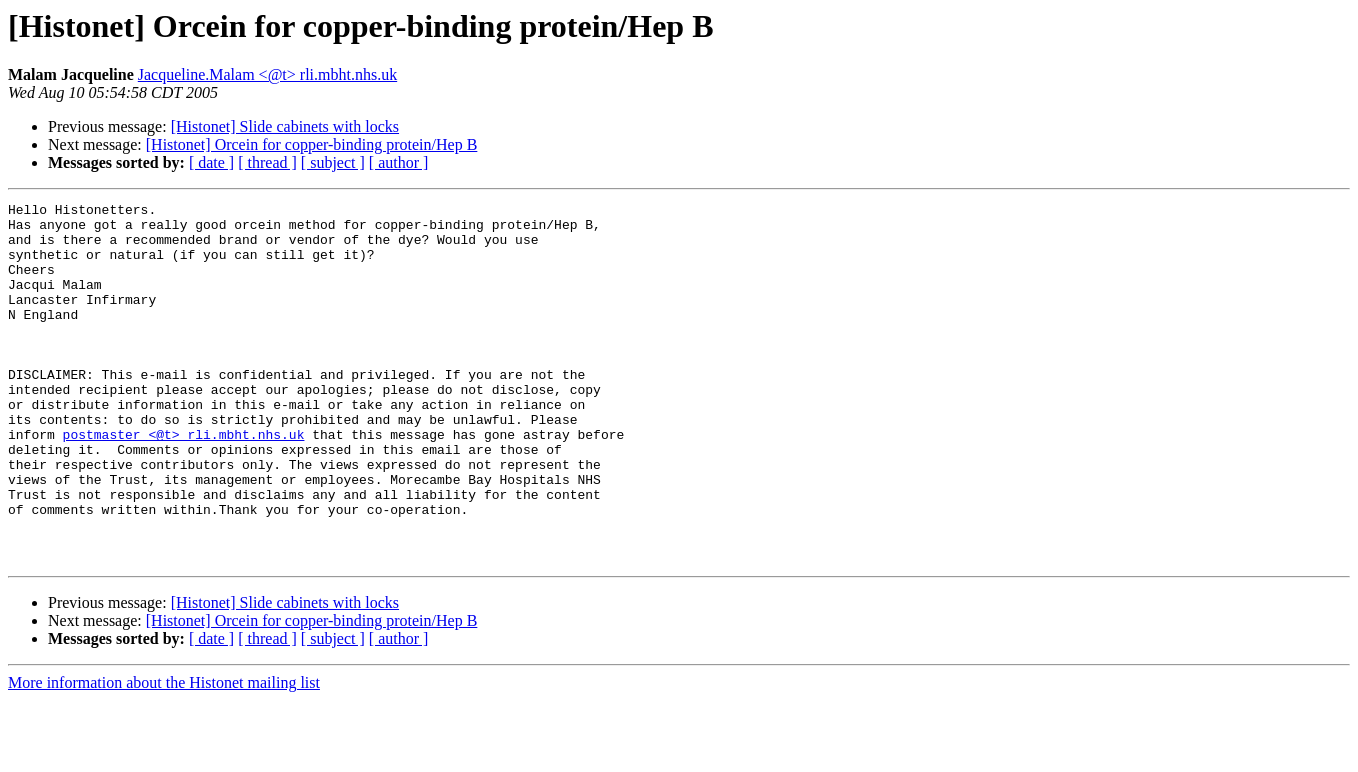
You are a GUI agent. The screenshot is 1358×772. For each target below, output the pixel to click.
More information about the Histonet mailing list (164, 754)
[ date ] (211, 162)
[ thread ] (267, 162)
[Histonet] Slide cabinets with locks (285, 126)
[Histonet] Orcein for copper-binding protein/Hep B (312, 144)
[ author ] (399, 162)
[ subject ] (333, 162)
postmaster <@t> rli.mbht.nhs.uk (184, 482)
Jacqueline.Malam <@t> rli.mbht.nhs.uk (267, 74)
